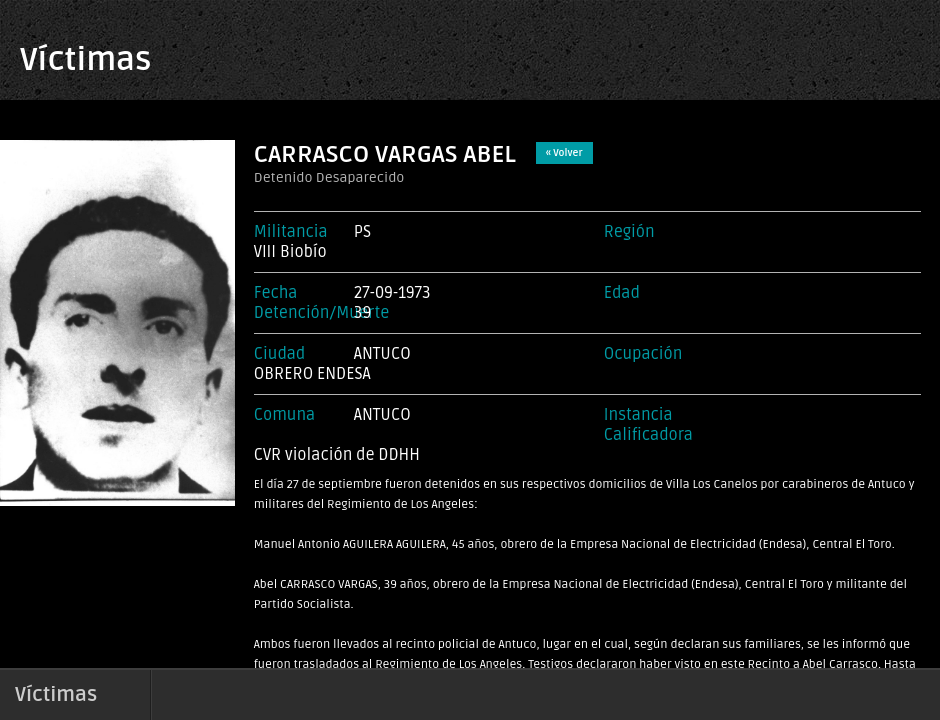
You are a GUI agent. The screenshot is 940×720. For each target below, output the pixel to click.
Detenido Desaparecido (329, 177)
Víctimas (85, 59)
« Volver (564, 153)
